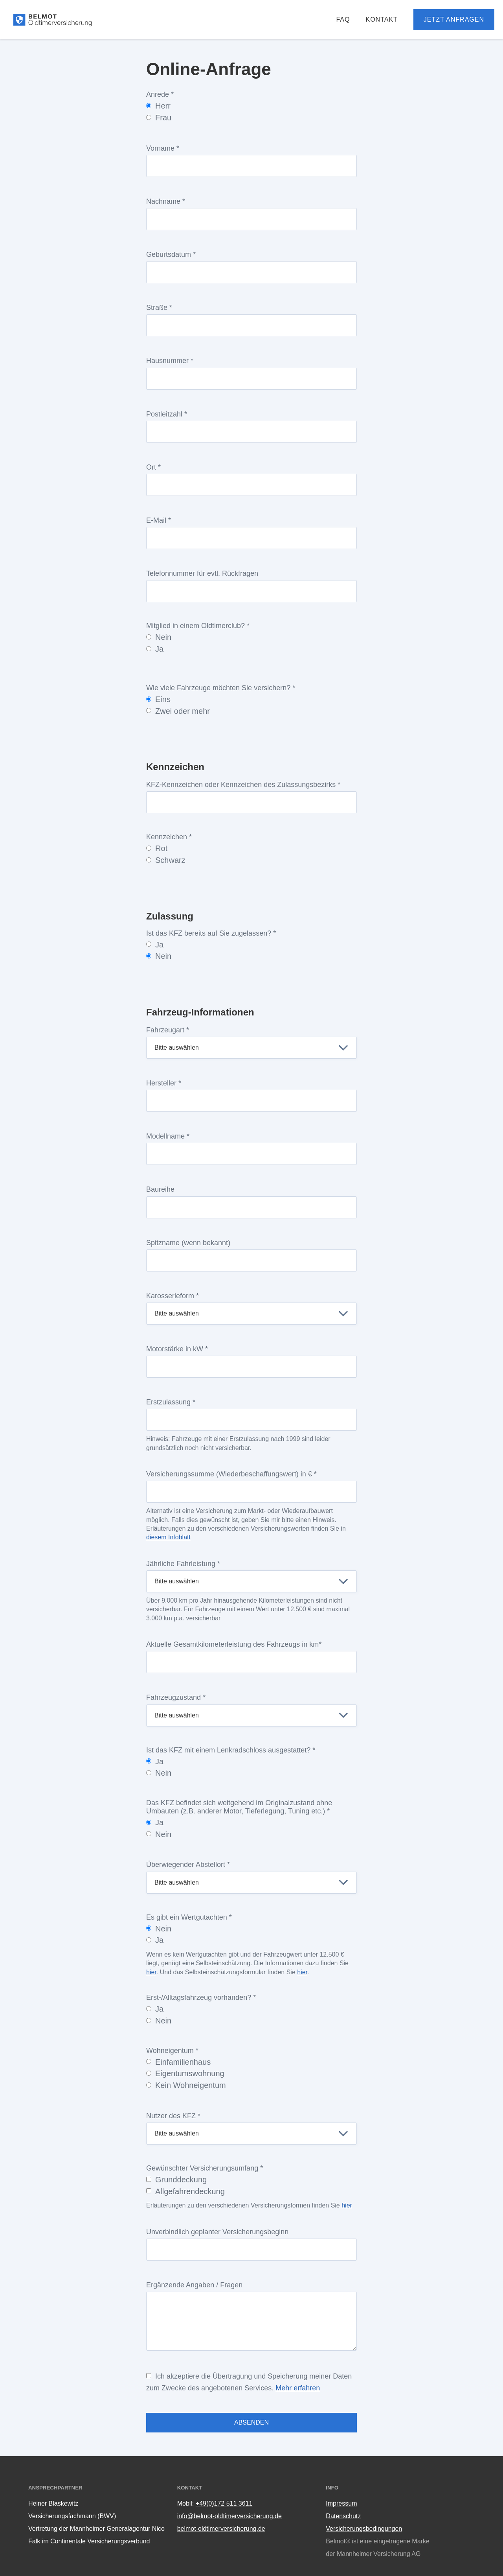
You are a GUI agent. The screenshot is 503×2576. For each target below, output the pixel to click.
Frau (158, 117)
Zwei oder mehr (178, 711)
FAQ (343, 19)
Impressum (341, 2503)
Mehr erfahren (297, 2388)
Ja (154, 649)
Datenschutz (343, 2516)
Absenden (251, 2422)
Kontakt (381, 19)
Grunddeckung (176, 2179)
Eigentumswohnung (185, 2073)
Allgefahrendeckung (185, 2191)
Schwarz (165, 860)
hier (151, 1972)
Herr (158, 105)
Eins (158, 699)
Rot (156, 848)
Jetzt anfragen (454, 19)
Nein (158, 637)
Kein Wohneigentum (186, 2085)
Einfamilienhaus (178, 2062)
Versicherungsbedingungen (364, 2528)
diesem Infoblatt (168, 1537)
